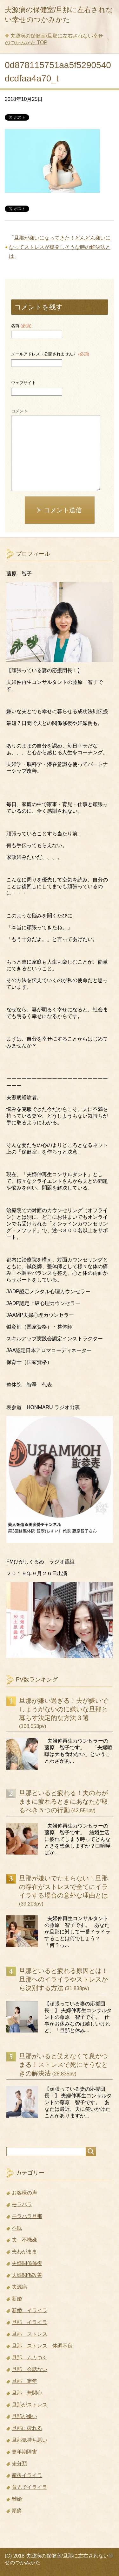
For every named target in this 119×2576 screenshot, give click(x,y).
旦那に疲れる (27, 2428)
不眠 (17, 2228)
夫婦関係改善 (27, 2275)
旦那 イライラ (29, 2322)
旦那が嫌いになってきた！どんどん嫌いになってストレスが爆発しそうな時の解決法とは (59, 247)
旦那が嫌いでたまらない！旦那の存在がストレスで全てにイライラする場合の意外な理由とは (63, 1887)
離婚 (17, 2499)
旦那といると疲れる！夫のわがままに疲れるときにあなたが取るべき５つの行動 (63, 1801)
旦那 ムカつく (29, 2357)
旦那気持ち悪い (29, 2440)
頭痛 (17, 2510)
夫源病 (19, 2287)
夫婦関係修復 (27, 2263)
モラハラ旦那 (27, 2216)
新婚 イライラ (29, 2310)
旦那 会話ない (29, 2369)
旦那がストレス (29, 2404)
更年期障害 (24, 2451)
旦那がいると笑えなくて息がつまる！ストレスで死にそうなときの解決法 (63, 2065)
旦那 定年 (24, 2381)
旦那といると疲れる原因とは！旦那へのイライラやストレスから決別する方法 (63, 1979)
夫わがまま (24, 2251)
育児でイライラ (29, 2487)
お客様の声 (24, 2192)
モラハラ (22, 2204)
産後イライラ (27, 2475)
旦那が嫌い (24, 2416)
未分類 (19, 2463)
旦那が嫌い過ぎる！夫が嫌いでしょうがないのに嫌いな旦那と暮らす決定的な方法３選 (63, 1709)
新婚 (17, 2298)
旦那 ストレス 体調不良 (42, 2345)
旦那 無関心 (27, 2393)
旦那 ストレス (29, 2334)
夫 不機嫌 (24, 2240)
